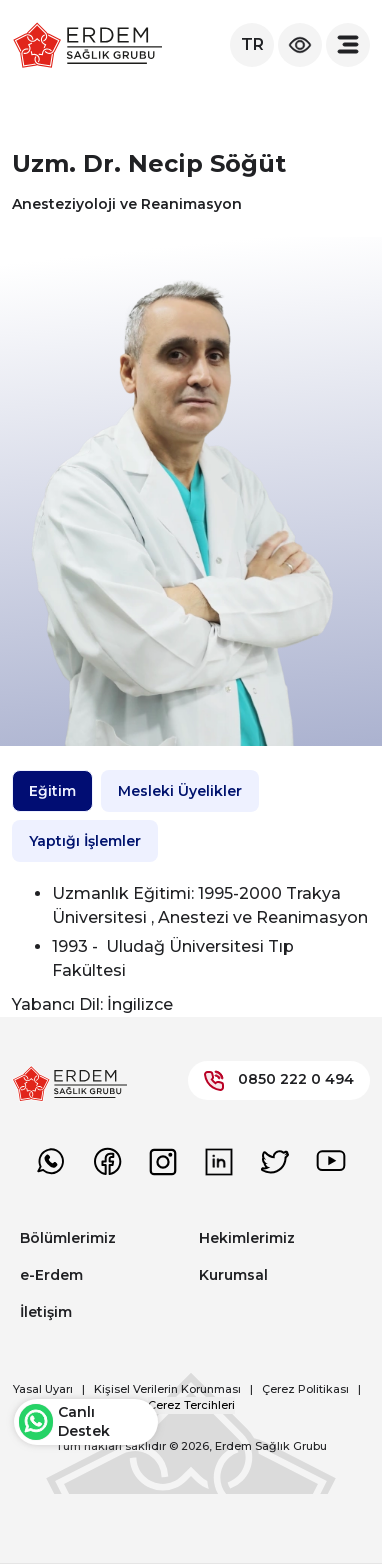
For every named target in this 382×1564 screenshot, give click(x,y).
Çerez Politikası (305, 1389)
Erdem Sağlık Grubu (271, 1446)
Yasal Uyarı (43, 1389)
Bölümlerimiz (68, 1238)
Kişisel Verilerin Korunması (167, 1389)
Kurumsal (233, 1275)
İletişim (46, 1312)
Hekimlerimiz (247, 1238)
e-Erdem (51, 1275)
